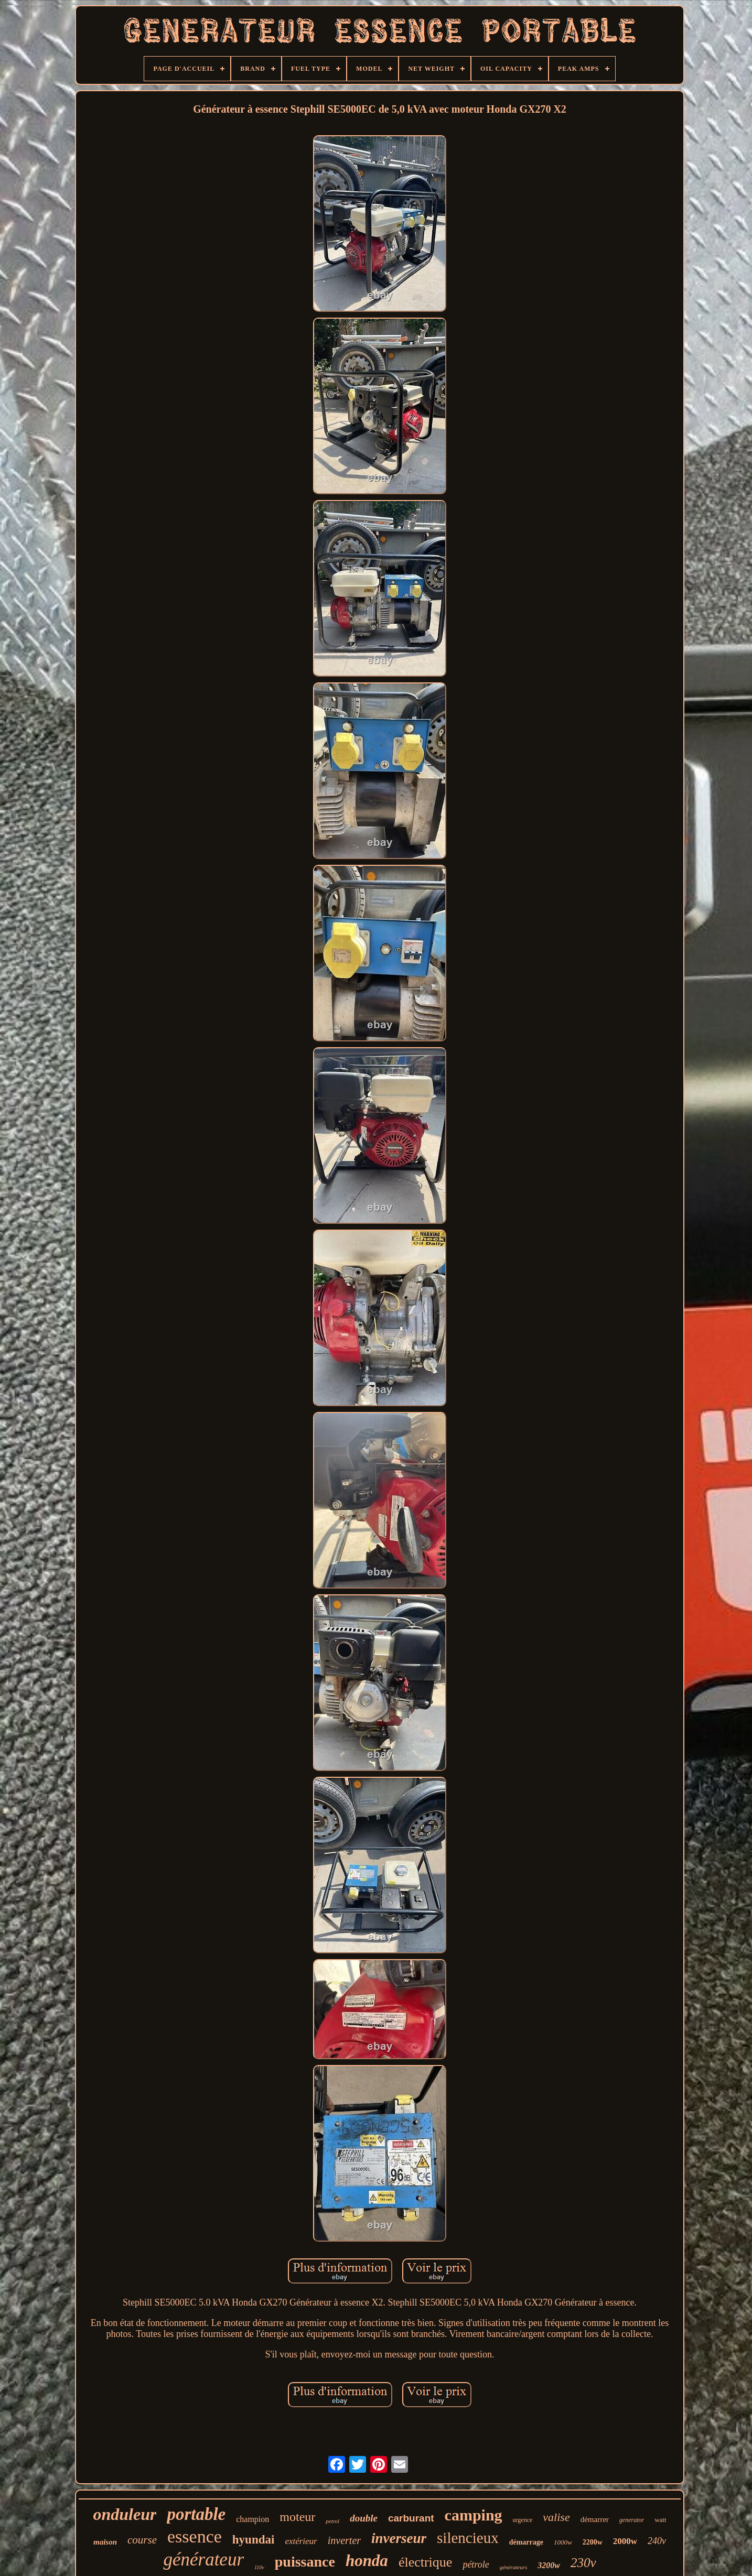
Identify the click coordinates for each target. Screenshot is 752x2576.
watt (660, 2520)
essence (194, 2536)
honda (367, 2560)
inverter (344, 2540)
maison (105, 2542)
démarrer (595, 2519)
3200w (549, 2565)
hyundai (253, 2539)
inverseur (398, 2538)
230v (583, 2563)
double (364, 2518)
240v (657, 2541)
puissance (305, 2561)
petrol (332, 2521)
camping (473, 2515)
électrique (426, 2562)
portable (196, 2514)
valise (556, 2517)
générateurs (514, 2567)
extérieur (301, 2541)
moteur (297, 2517)
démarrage (526, 2542)
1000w (563, 2542)
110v (259, 2567)
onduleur (124, 2514)
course (142, 2540)
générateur (203, 2559)
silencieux (468, 2537)
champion (252, 2519)
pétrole (476, 2564)
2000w (625, 2541)
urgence (523, 2520)
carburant (411, 2518)
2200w (593, 2542)
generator (631, 2520)
